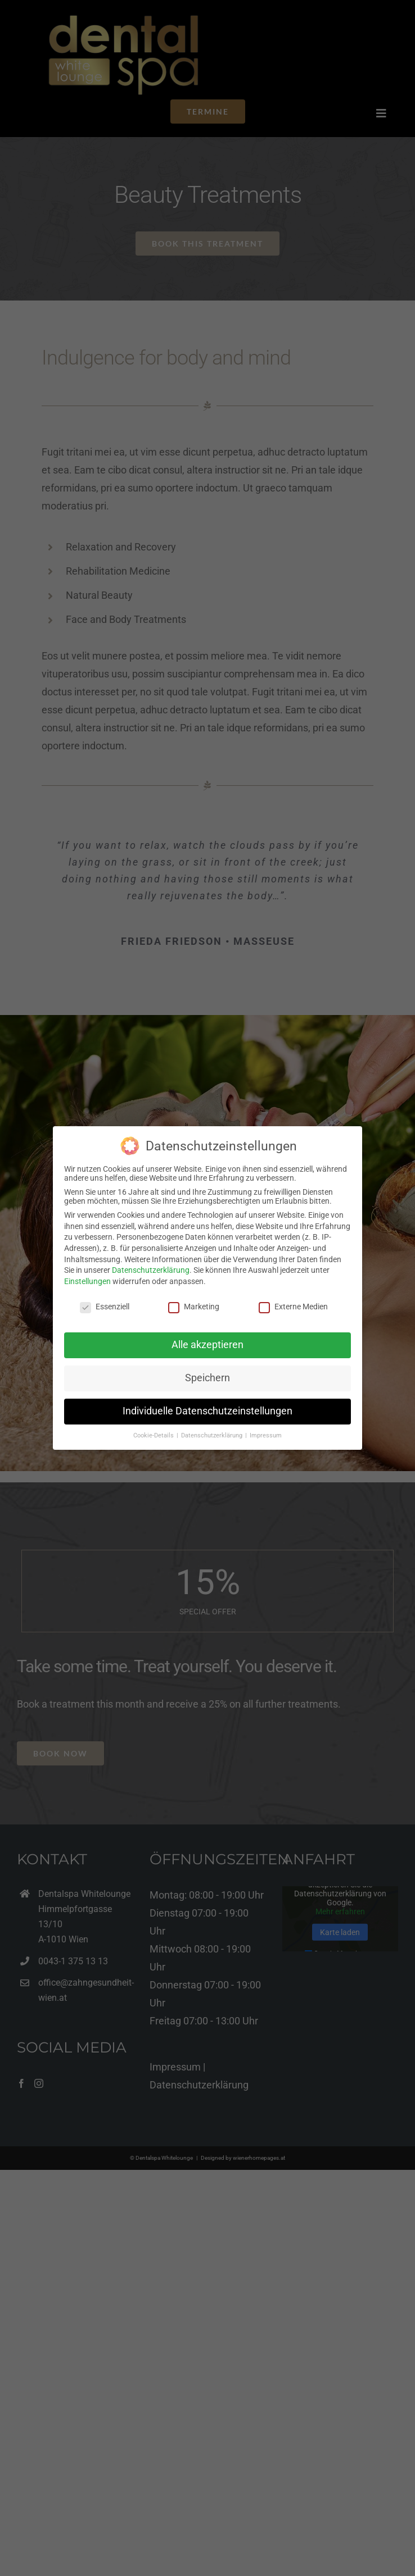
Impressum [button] (266, 1435)
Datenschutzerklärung (151, 1270)
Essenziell (104, 1306)
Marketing (193, 1306)
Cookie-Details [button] (154, 1435)
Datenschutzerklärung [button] (212, 1435)
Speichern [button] (207, 1377)
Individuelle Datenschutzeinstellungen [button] (207, 1411)
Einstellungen (87, 1281)
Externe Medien (293, 1306)
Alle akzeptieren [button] (207, 1344)
